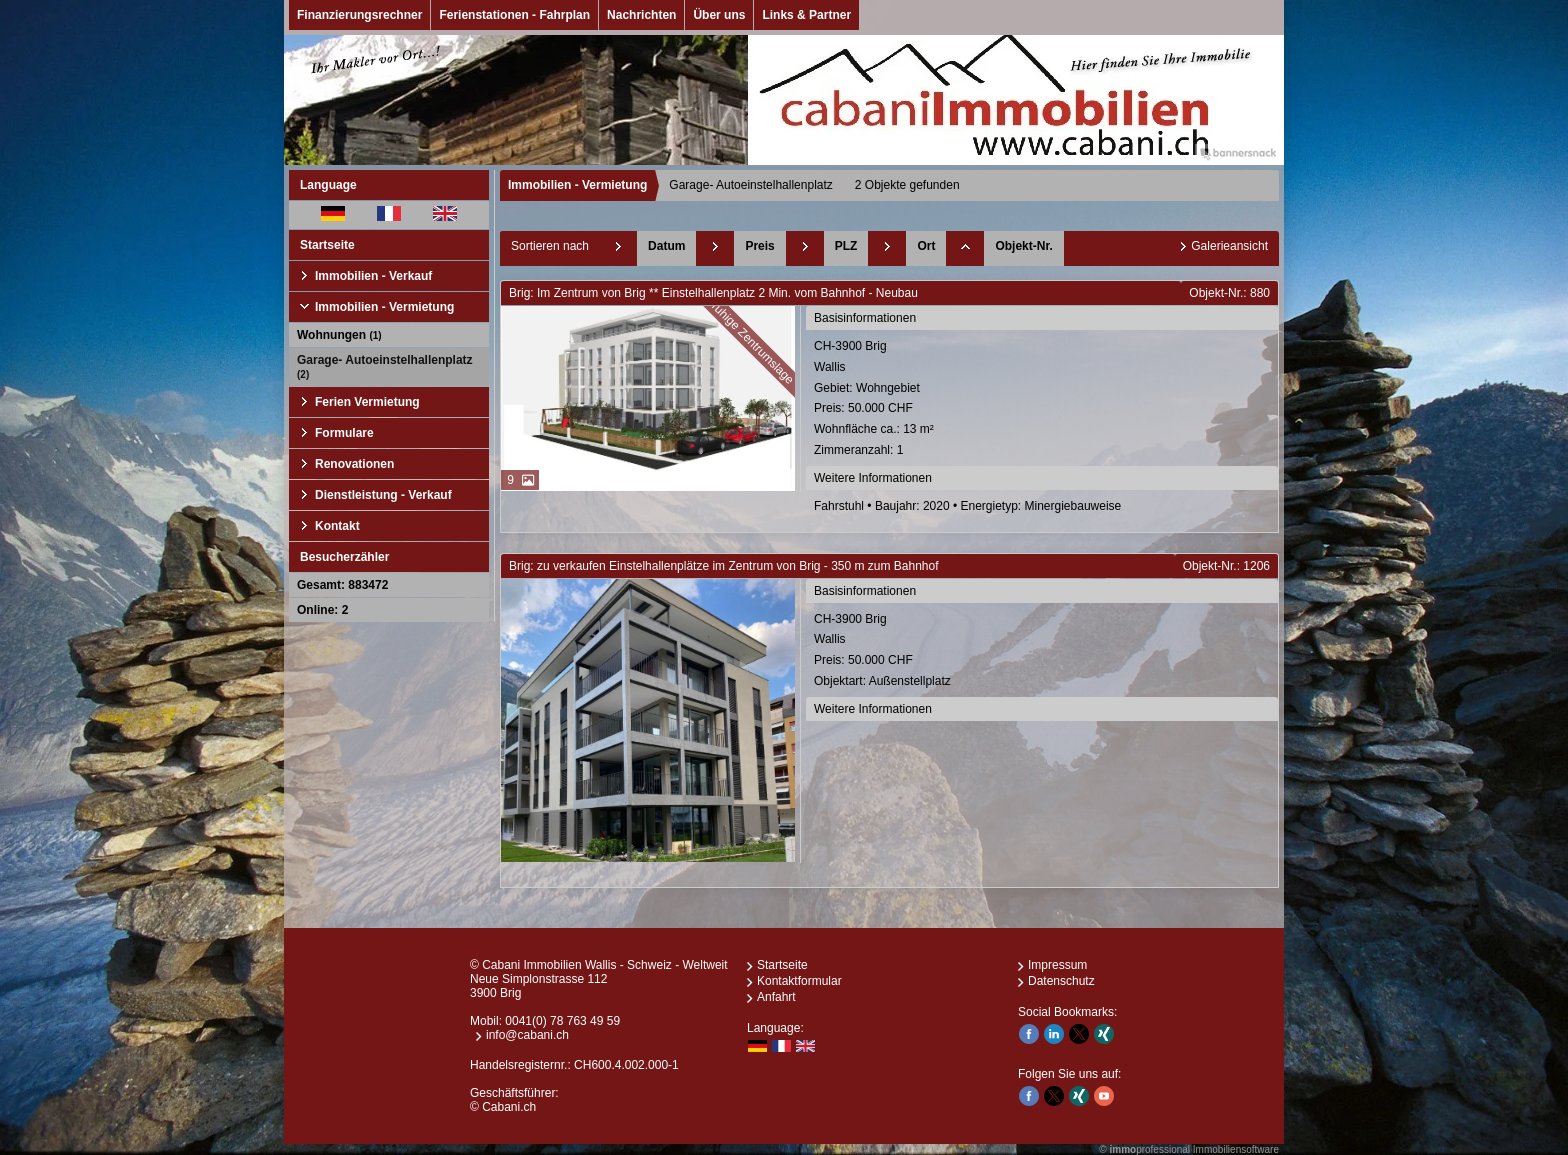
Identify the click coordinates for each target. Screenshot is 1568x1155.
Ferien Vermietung (367, 402)
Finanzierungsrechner (359, 15)
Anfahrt (776, 997)
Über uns (719, 15)
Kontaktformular (799, 981)
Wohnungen (339, 335)
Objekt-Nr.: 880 (1229, 293)
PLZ (846, 246)
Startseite (327, 245)
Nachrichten (641, 15)
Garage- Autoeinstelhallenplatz (385, 366)
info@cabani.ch (527, 1035)
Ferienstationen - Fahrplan (514, 15)
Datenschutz (1061, 981)
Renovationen (354, 464)
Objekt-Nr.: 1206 (1226, 566)
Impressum (1057, 965)
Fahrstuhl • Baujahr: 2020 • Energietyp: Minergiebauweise (967, 506)
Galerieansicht (1229, 246)
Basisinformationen (865, 318)
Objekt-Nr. (1023, 246)
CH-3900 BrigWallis (1043, 400)
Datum (666, 246)
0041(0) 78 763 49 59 (562, 1021)
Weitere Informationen (873, 478)
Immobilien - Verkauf (373, 276)
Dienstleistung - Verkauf (383, 495)
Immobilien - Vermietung (384, 307)
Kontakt (337, 526)
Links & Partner (806, 15)
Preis (759, 246)
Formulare (344, 433)
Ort (926, 246)
